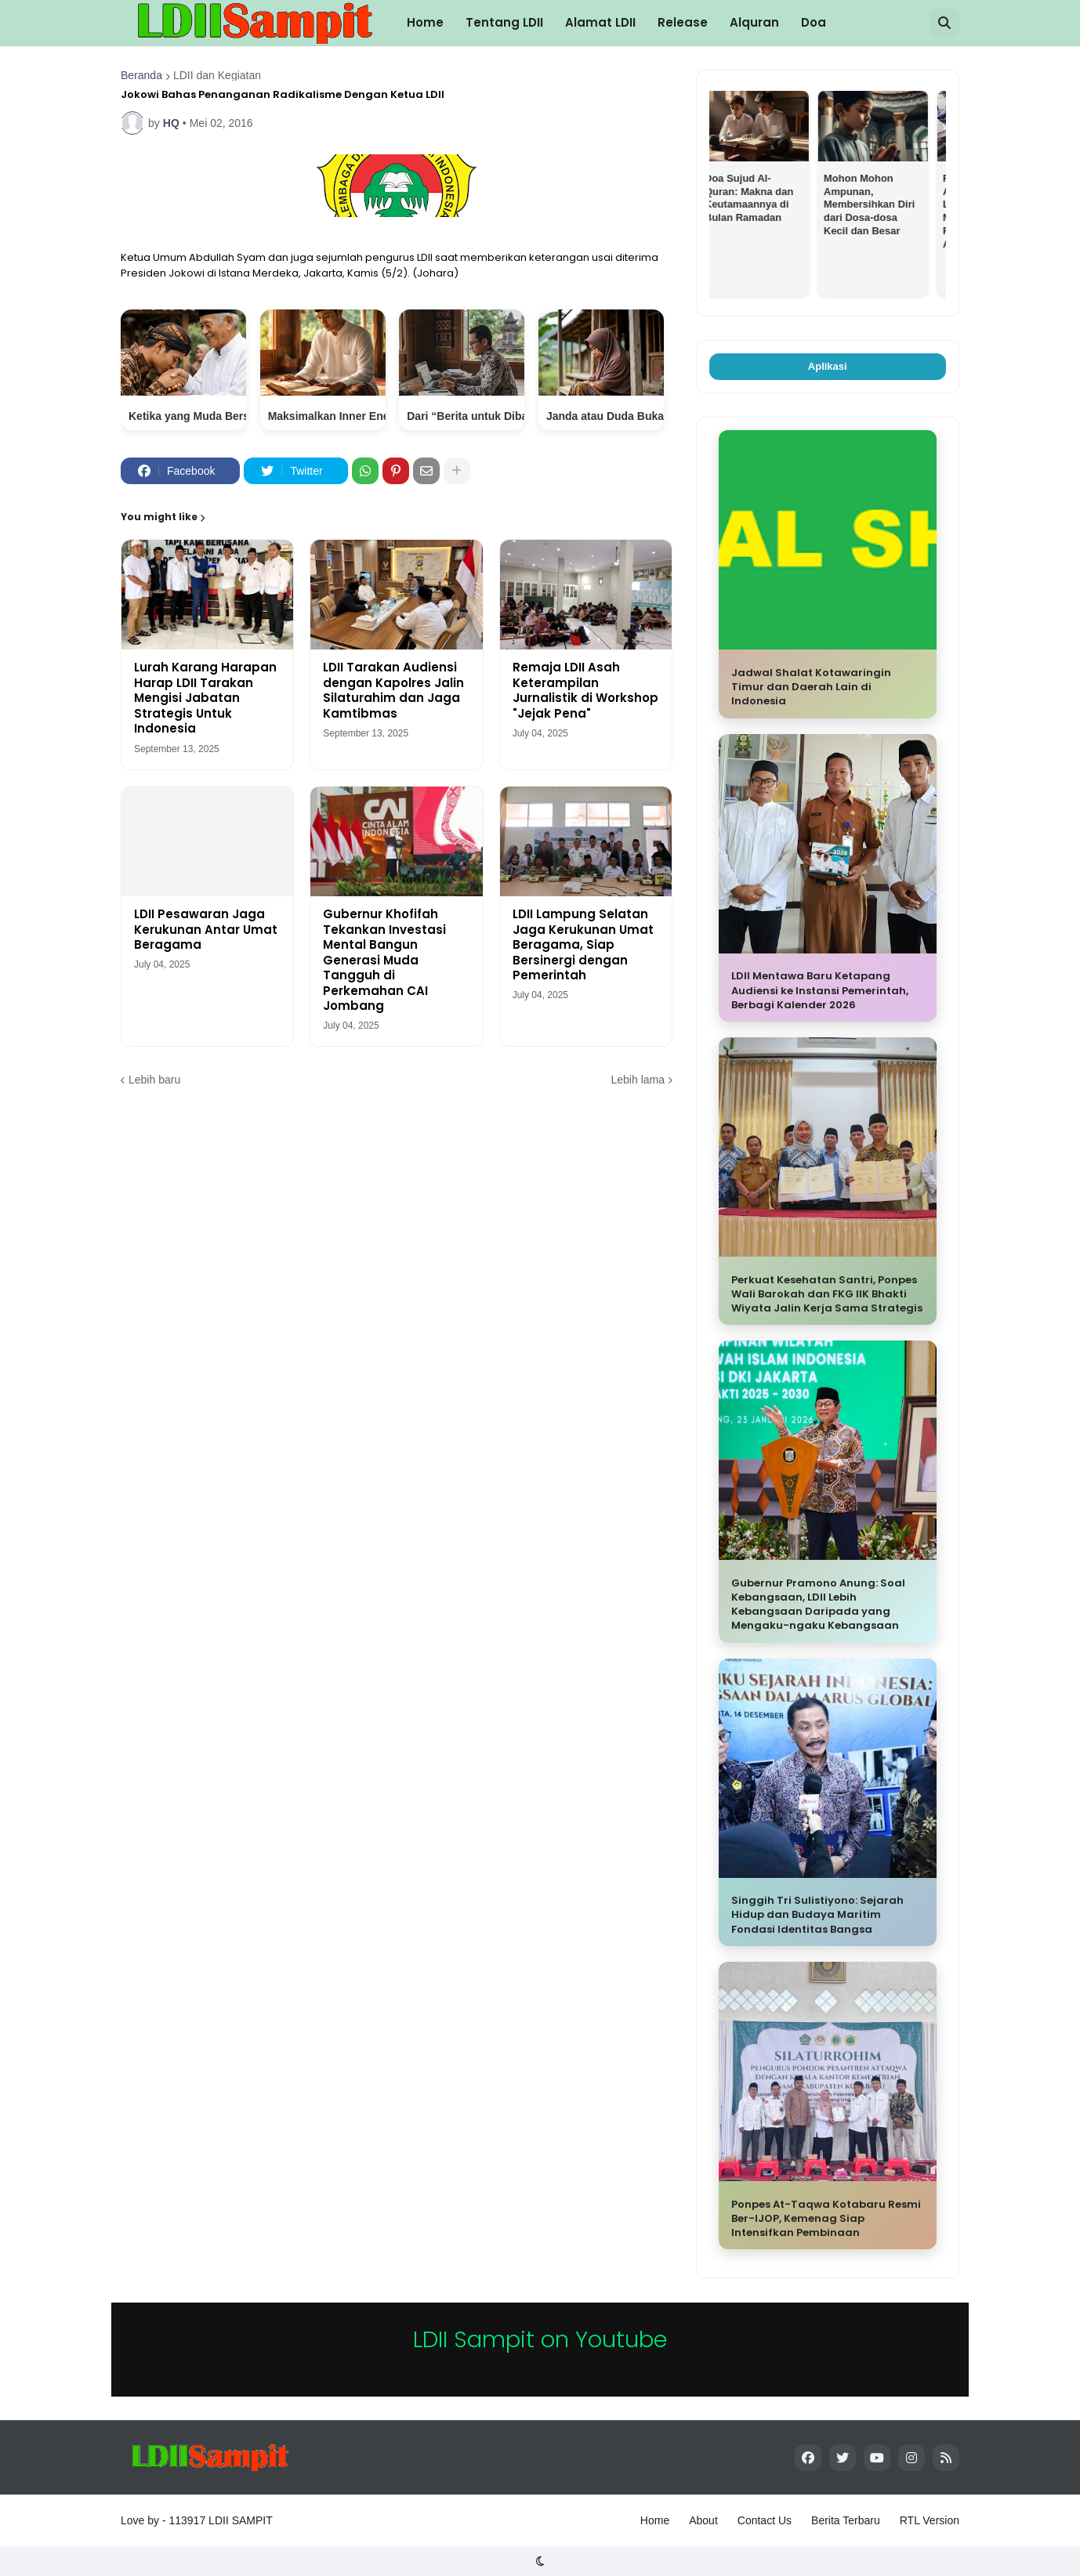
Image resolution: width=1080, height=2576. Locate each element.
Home (654, 2520)
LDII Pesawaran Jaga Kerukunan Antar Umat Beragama (205, 929)
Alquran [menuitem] (754, 22)
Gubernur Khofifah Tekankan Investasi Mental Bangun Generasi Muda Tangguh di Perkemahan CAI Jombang (384, 960)
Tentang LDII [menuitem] (504, 22)
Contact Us (765, 2520)
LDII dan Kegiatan (217, 75)
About (703, 2520)
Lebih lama (638, 1079)
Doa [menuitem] (813, 22)
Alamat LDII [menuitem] (600, 22)
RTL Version (929, 2520)
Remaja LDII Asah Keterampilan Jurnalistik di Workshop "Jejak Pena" (585, 690)
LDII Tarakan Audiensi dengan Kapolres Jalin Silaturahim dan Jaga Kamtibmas (393, 690)
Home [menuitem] (425, 22)
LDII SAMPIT (240, 2520)
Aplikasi (828, 366)
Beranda (141, 75)
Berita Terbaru (845, 2520)
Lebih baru (154, 1079)
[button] (944, 23)
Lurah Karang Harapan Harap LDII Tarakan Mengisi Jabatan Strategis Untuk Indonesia (205, 698)
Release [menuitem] (683, 22)
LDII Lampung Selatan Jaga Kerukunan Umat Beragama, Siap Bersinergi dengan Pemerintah (583, 944)
